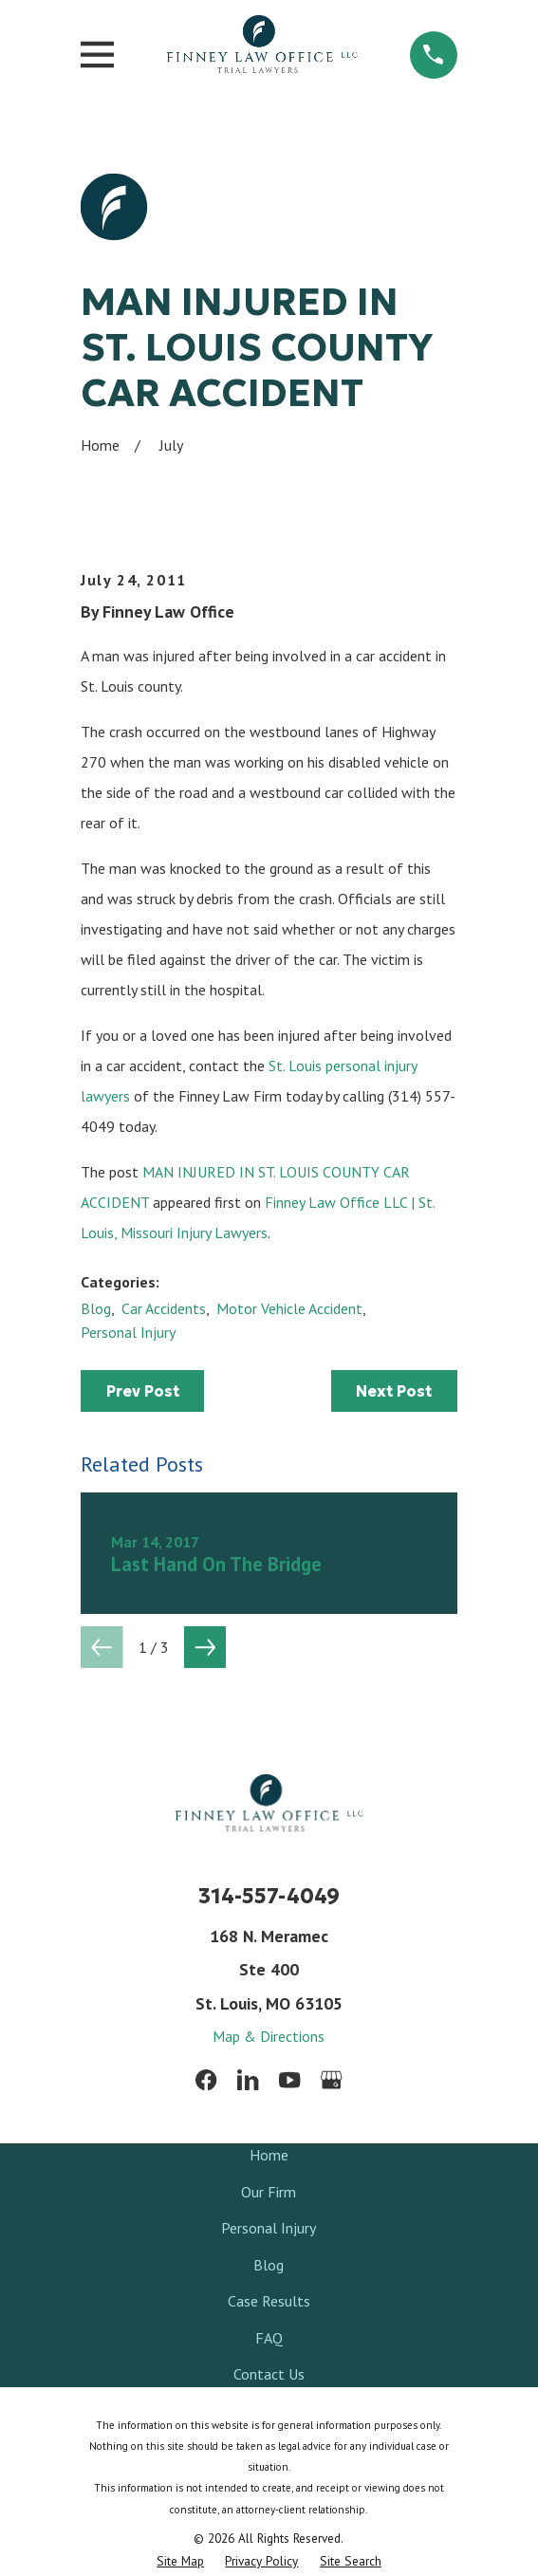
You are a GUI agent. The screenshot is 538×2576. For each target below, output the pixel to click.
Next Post (394, 1390)
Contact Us (269, 2373)
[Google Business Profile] (331, 2079)
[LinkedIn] (247, 2079)
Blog (96, 1308)
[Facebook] (205, 2079)
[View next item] (205, 1647)
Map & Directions (269, 2036)
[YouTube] (289, 2079)
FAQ (269, 2337)
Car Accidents (163, 1308)
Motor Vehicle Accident (289, 1308)
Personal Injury (128, 1332)
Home (269, 2154)
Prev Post (142, 1390)
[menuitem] (180, 2561)
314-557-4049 (269, 1896)
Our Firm (268, 2191)
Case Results (269, 2300)
